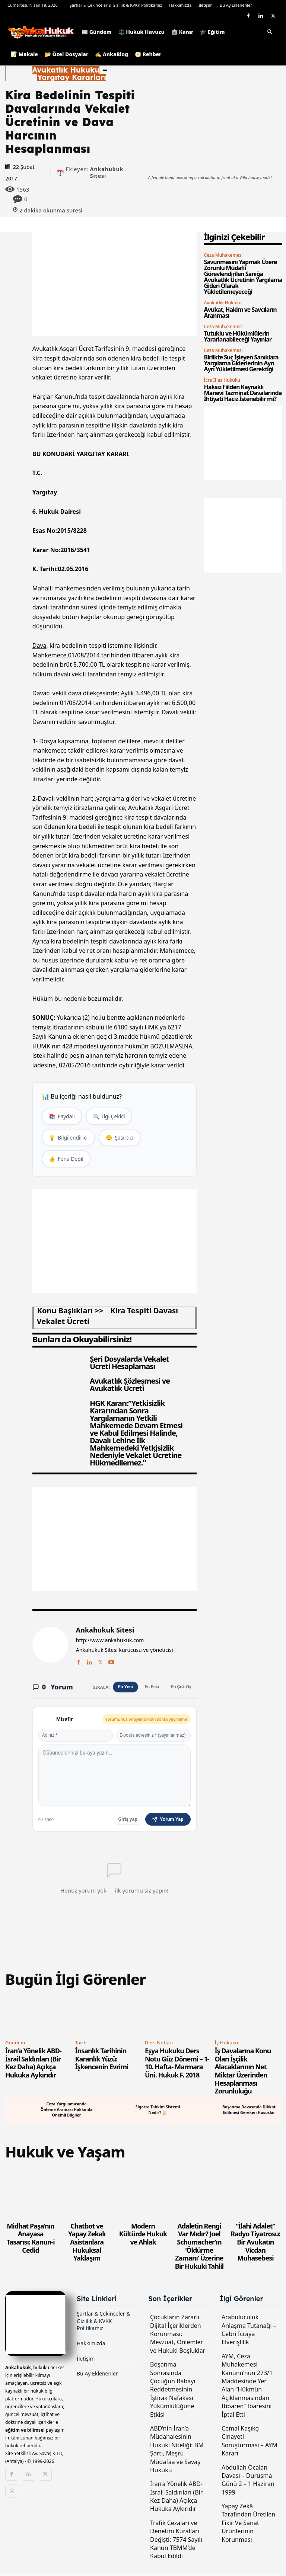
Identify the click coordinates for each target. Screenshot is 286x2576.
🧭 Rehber (148, 54)
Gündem (15, 2043)
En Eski (151, 1687)
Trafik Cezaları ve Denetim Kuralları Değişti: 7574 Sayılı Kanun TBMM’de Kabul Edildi (176, 2540)
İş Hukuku (226, 2043)
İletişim (205, 5)
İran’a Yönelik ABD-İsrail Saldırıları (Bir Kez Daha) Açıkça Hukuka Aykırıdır (33, 2063)
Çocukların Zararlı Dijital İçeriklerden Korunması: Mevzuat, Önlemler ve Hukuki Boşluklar (177, 2334)
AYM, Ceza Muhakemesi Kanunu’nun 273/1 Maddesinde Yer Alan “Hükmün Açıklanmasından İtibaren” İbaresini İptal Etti (247, 2386)
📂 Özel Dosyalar (66, 54)
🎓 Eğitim (212, 31)
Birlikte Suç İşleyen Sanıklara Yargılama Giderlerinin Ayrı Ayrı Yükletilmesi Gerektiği (241, 363)
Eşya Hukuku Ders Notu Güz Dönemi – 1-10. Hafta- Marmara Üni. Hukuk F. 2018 (177, 2063)
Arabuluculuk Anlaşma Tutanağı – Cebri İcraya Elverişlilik (249, 2330)
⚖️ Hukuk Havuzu (141, 31)
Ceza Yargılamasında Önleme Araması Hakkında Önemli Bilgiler (66, 2110)
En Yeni (125, 1687)
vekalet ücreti (63, 1322)
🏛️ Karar (182, 31)
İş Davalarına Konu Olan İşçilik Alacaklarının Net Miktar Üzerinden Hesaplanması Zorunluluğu (243, 2071)
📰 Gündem (97, 31)
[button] (270, 32)
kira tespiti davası (144, 1311)
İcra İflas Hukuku (222, 380)
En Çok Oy (181, 1687)
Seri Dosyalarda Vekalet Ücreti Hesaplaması (129, 1363)
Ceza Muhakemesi (223, 255)
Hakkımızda (180, 5)
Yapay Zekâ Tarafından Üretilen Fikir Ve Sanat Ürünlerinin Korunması (248, 2523)
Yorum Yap (167, 1820)
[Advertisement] (114, 284)
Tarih (81, 2043)
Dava (39, 645)
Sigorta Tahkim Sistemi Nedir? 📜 (157, 2110)
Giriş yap (127, 1820)
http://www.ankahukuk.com (110, 1641)
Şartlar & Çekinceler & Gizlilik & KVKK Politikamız (116, 5)
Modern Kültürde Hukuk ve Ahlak (143, 2234)
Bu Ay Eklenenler (236, 5)
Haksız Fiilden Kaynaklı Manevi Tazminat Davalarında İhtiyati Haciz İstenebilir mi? (243, 393)
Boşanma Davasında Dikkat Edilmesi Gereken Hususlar (248, 2110)
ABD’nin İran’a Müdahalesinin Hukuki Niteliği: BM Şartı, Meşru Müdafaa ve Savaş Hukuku (177, 2450)
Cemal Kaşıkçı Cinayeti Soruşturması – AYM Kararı (249, 2441)
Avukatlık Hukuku (66, 70)
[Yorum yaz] (114, 1776)
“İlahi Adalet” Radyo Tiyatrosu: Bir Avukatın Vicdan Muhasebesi (255, 2242)
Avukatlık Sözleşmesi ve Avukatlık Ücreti (130, 1385)
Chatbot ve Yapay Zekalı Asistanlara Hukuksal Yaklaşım (86, 2242)
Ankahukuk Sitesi (107, 172)
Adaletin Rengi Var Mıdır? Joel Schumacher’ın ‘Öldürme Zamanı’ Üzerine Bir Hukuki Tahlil (199, 2246)
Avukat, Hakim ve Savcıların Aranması (240, 312)
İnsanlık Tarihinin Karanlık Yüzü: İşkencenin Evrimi (101, 2059)
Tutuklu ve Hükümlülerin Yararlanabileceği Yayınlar (237, 336)
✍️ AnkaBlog (111, 54)
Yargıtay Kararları (71, 77)
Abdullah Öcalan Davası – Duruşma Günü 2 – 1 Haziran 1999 (248, 2480)
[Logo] (42, 32)
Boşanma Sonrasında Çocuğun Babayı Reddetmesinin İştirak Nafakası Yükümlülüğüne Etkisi (173, 2390)
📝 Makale (24, 54)
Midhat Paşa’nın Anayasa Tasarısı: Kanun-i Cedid (31, 2238)
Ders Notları (159, 2043)
